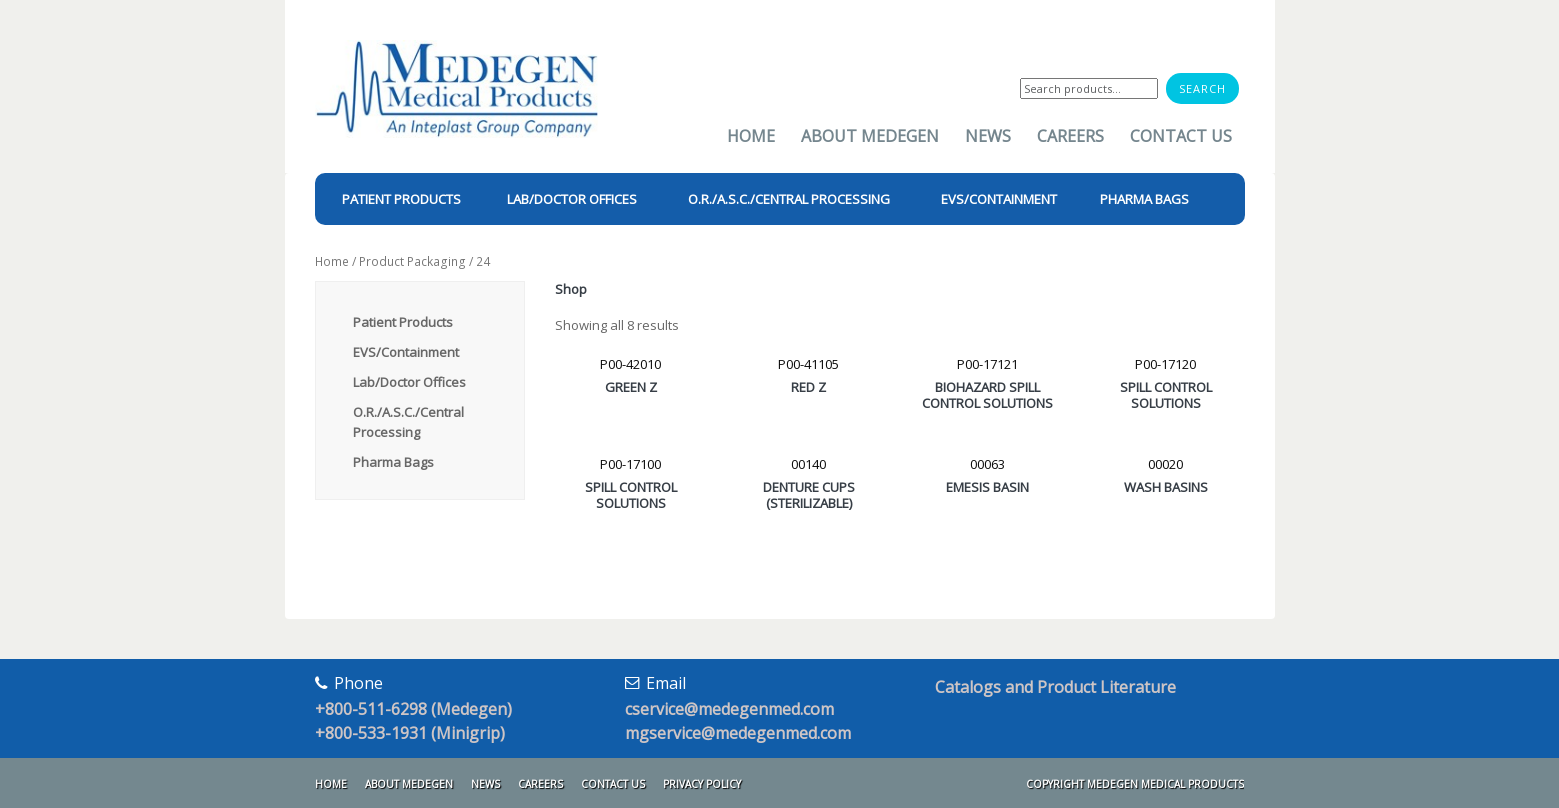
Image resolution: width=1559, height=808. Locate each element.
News (988, 136)
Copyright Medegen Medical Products (1135, 784)
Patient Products (403, 322)
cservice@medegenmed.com (729, 709)
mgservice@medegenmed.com (738, 733)
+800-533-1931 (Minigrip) (410, 733)
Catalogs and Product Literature (1055, 687)
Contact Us (1181, 136)
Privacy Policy (702, 784)
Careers (1070, 136)
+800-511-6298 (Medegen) (413, 709)
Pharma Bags (393, 462)
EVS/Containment (406, 352)
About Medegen (870, 136)
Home (751, 136)
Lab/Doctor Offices (409, 382)
